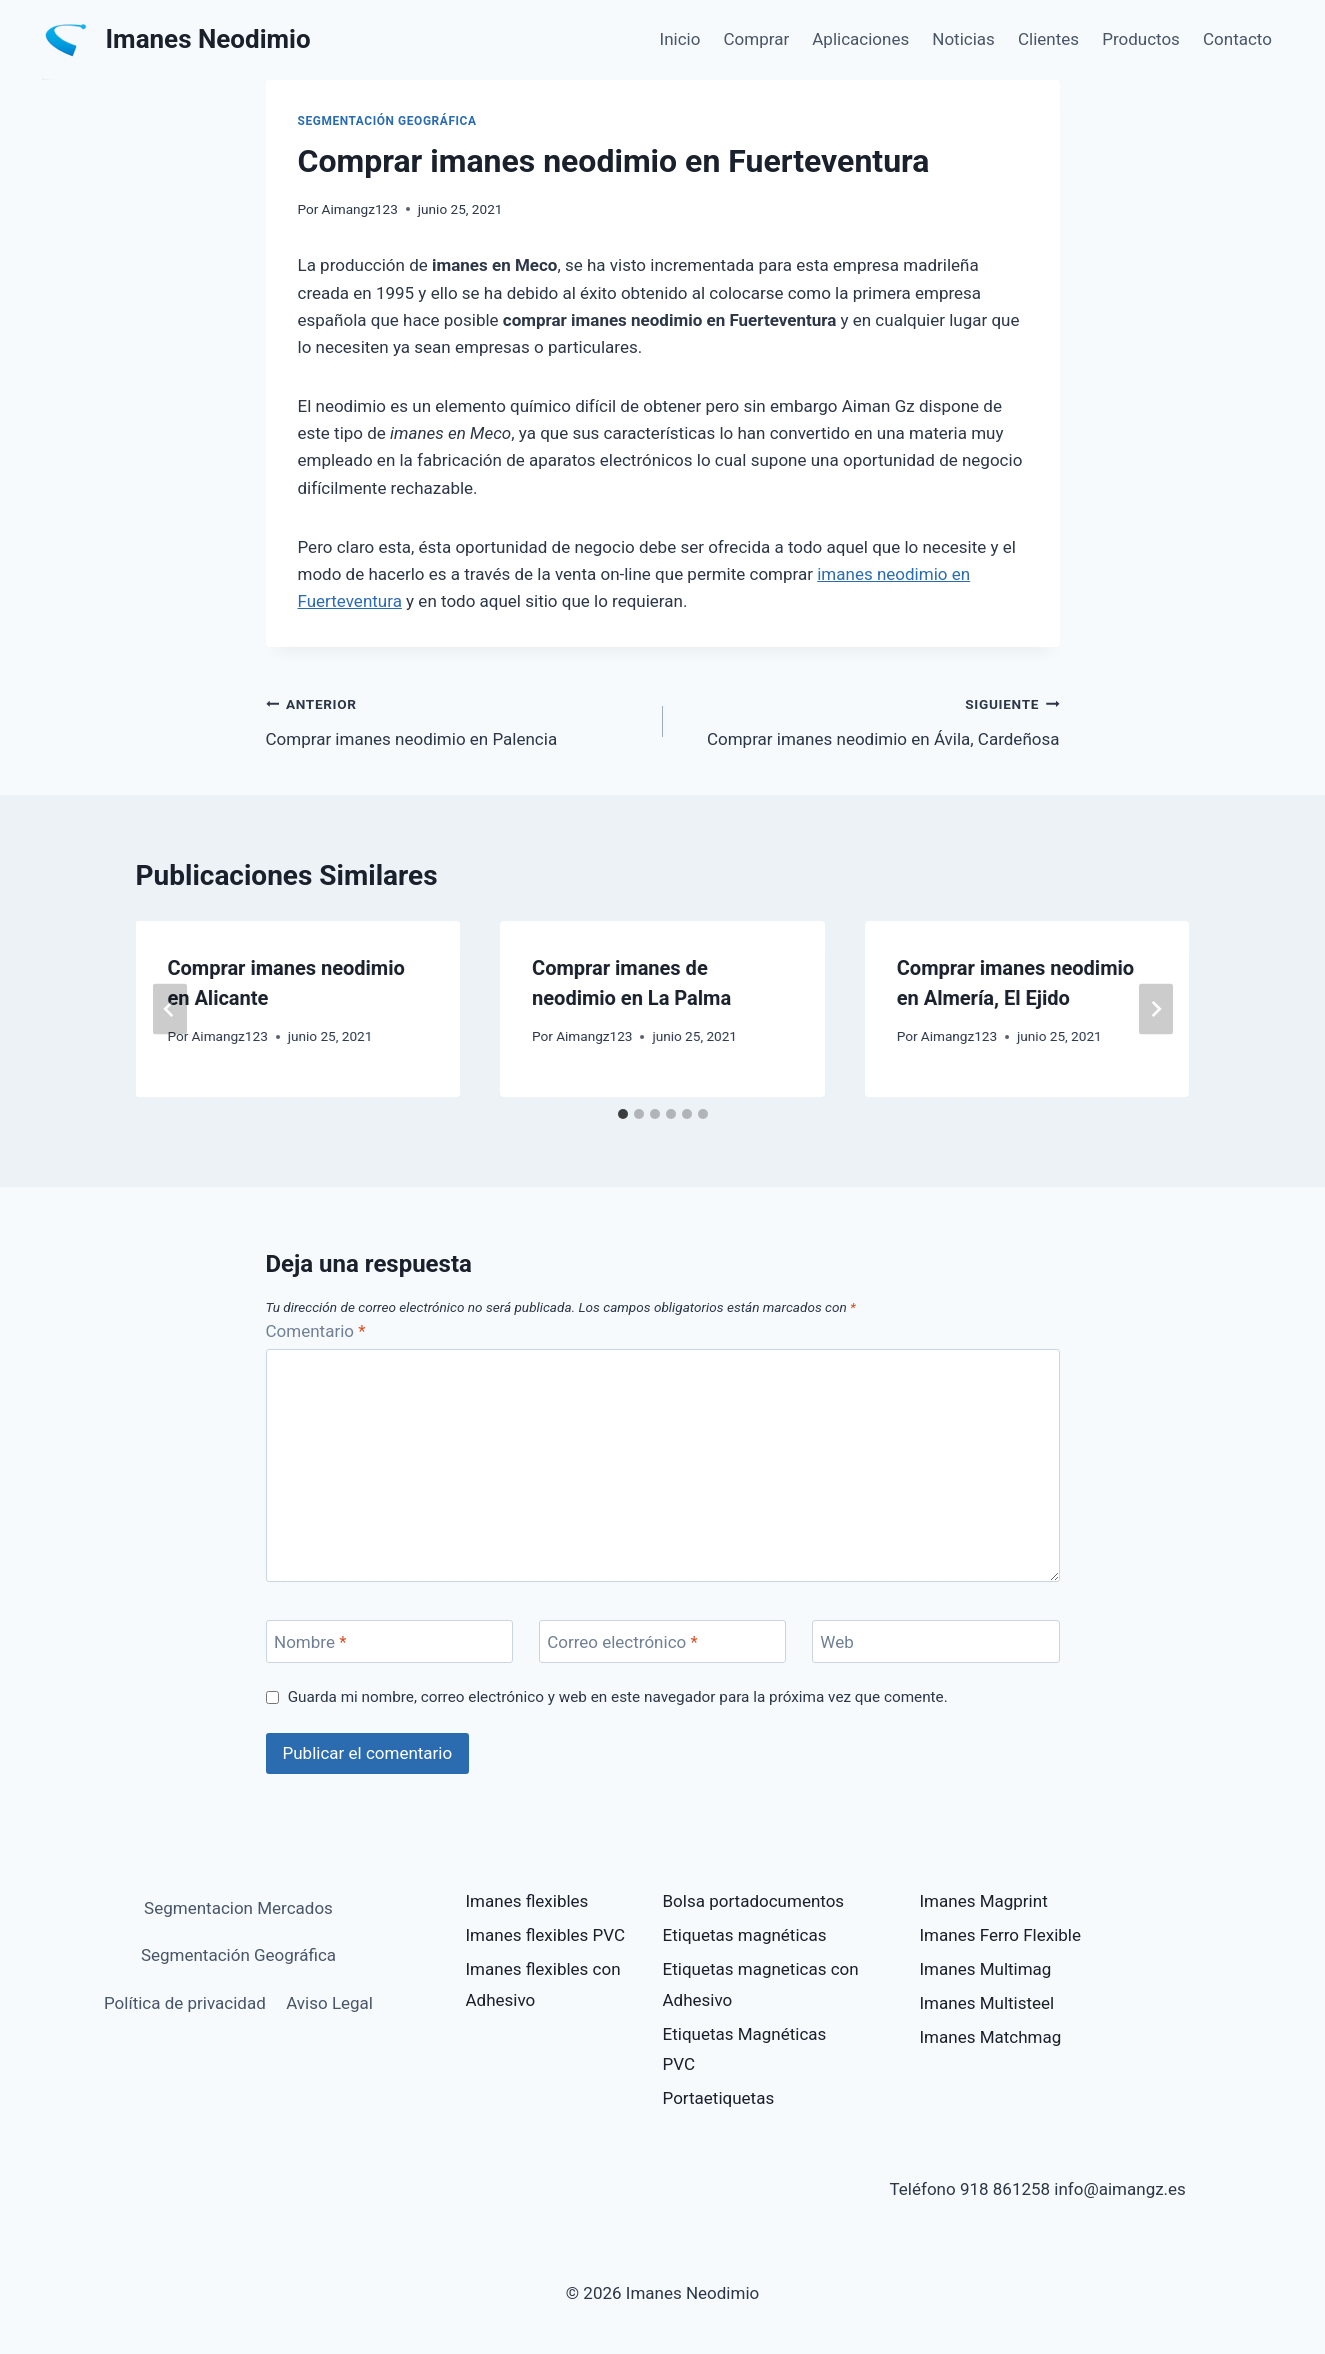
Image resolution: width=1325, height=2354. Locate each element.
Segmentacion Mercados (238, 1908)
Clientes (1048, 39)
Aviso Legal (329, 2003)
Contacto (1237, 39)
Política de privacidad (185, 2003)
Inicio (680, 39)
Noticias (963, 39)
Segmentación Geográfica (387, 121)
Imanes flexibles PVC (546, 1935)
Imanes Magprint (984, 1901)
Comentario (316, 1331)
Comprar (757, 39)
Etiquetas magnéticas (745, 1935)
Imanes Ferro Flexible (1000, 1935)
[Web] (936, 1641)
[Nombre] (390, 1641)
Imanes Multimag (986, 1969)
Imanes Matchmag (991, 2037)
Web (836, 1642)
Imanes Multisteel (987, 2003)
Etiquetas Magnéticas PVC (745, 2049)
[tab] (623, 1114)
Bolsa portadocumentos (754, 1901)
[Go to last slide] (170, 1008)
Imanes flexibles (527, 1901)
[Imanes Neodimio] (176, 40)
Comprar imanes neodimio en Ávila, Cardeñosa (870, 719)
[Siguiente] (1156, 1008)
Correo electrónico (622, 1642)
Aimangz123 (360, 209)
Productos (1141, 39)
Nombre (310, 1642)
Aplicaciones (860, 39)
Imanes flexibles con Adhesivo (543, 1984)
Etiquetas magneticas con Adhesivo (761, 1984)
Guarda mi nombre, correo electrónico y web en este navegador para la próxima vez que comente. (618, 1697)
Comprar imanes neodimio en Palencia (456, 719)
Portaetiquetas (719, 2098)
